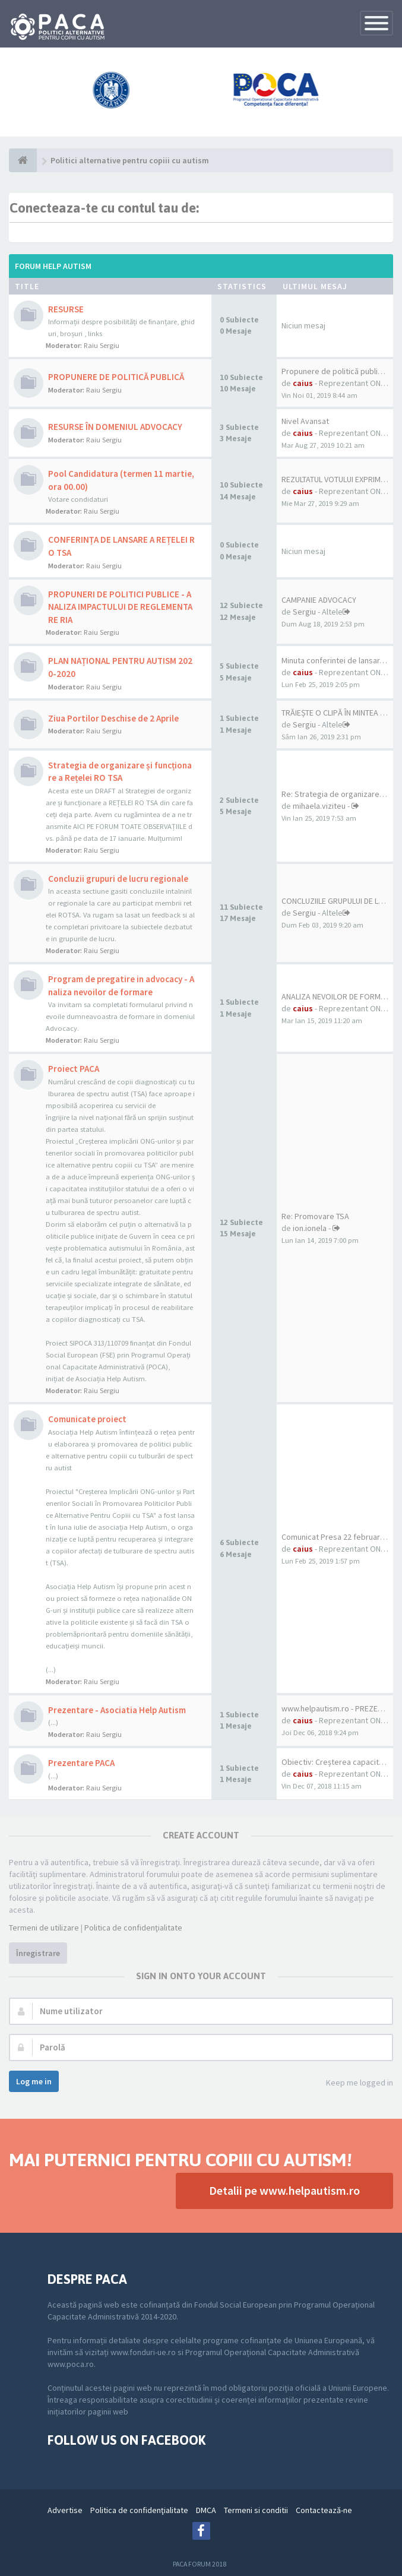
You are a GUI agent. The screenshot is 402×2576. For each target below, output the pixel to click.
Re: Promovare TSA (315, 1216)
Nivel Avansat (305, 421)
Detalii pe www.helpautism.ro (284, 2190)
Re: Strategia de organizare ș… (336, 794)
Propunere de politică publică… (337, 371)
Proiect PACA (73, 1068)
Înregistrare (38, 1953)
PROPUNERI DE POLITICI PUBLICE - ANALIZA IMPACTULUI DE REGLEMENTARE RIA (120, 606)
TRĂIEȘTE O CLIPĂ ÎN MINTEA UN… (339, 712)
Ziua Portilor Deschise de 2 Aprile (113, 718)
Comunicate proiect (87, 1419)
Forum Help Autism (53, 266)
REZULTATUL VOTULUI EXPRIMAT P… (341, 479)
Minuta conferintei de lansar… (334, 660)
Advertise (65, 2510)
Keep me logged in (353, 2083)
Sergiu (304, 611)
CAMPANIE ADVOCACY (318, 599)
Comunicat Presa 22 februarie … (338, 1536)
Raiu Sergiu (101, 345)
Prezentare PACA (81, 1762)
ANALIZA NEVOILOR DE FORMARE (337, 996)
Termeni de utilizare (44, 1927)
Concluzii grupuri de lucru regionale (118, 878)
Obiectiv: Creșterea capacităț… (337, 1762)
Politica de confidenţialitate (133, 1927)
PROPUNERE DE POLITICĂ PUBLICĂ (116, 376)
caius (303, 383)
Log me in (34, 2081)
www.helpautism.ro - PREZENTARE (340, 1708)
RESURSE (66, 309)
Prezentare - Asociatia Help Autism (117, 1710)
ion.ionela (310, 1228)
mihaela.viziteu (319, 805)
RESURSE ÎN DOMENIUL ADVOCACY (115, 426)
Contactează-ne (324, 2510)
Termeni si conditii (256, 2510)
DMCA (206, 2510)
